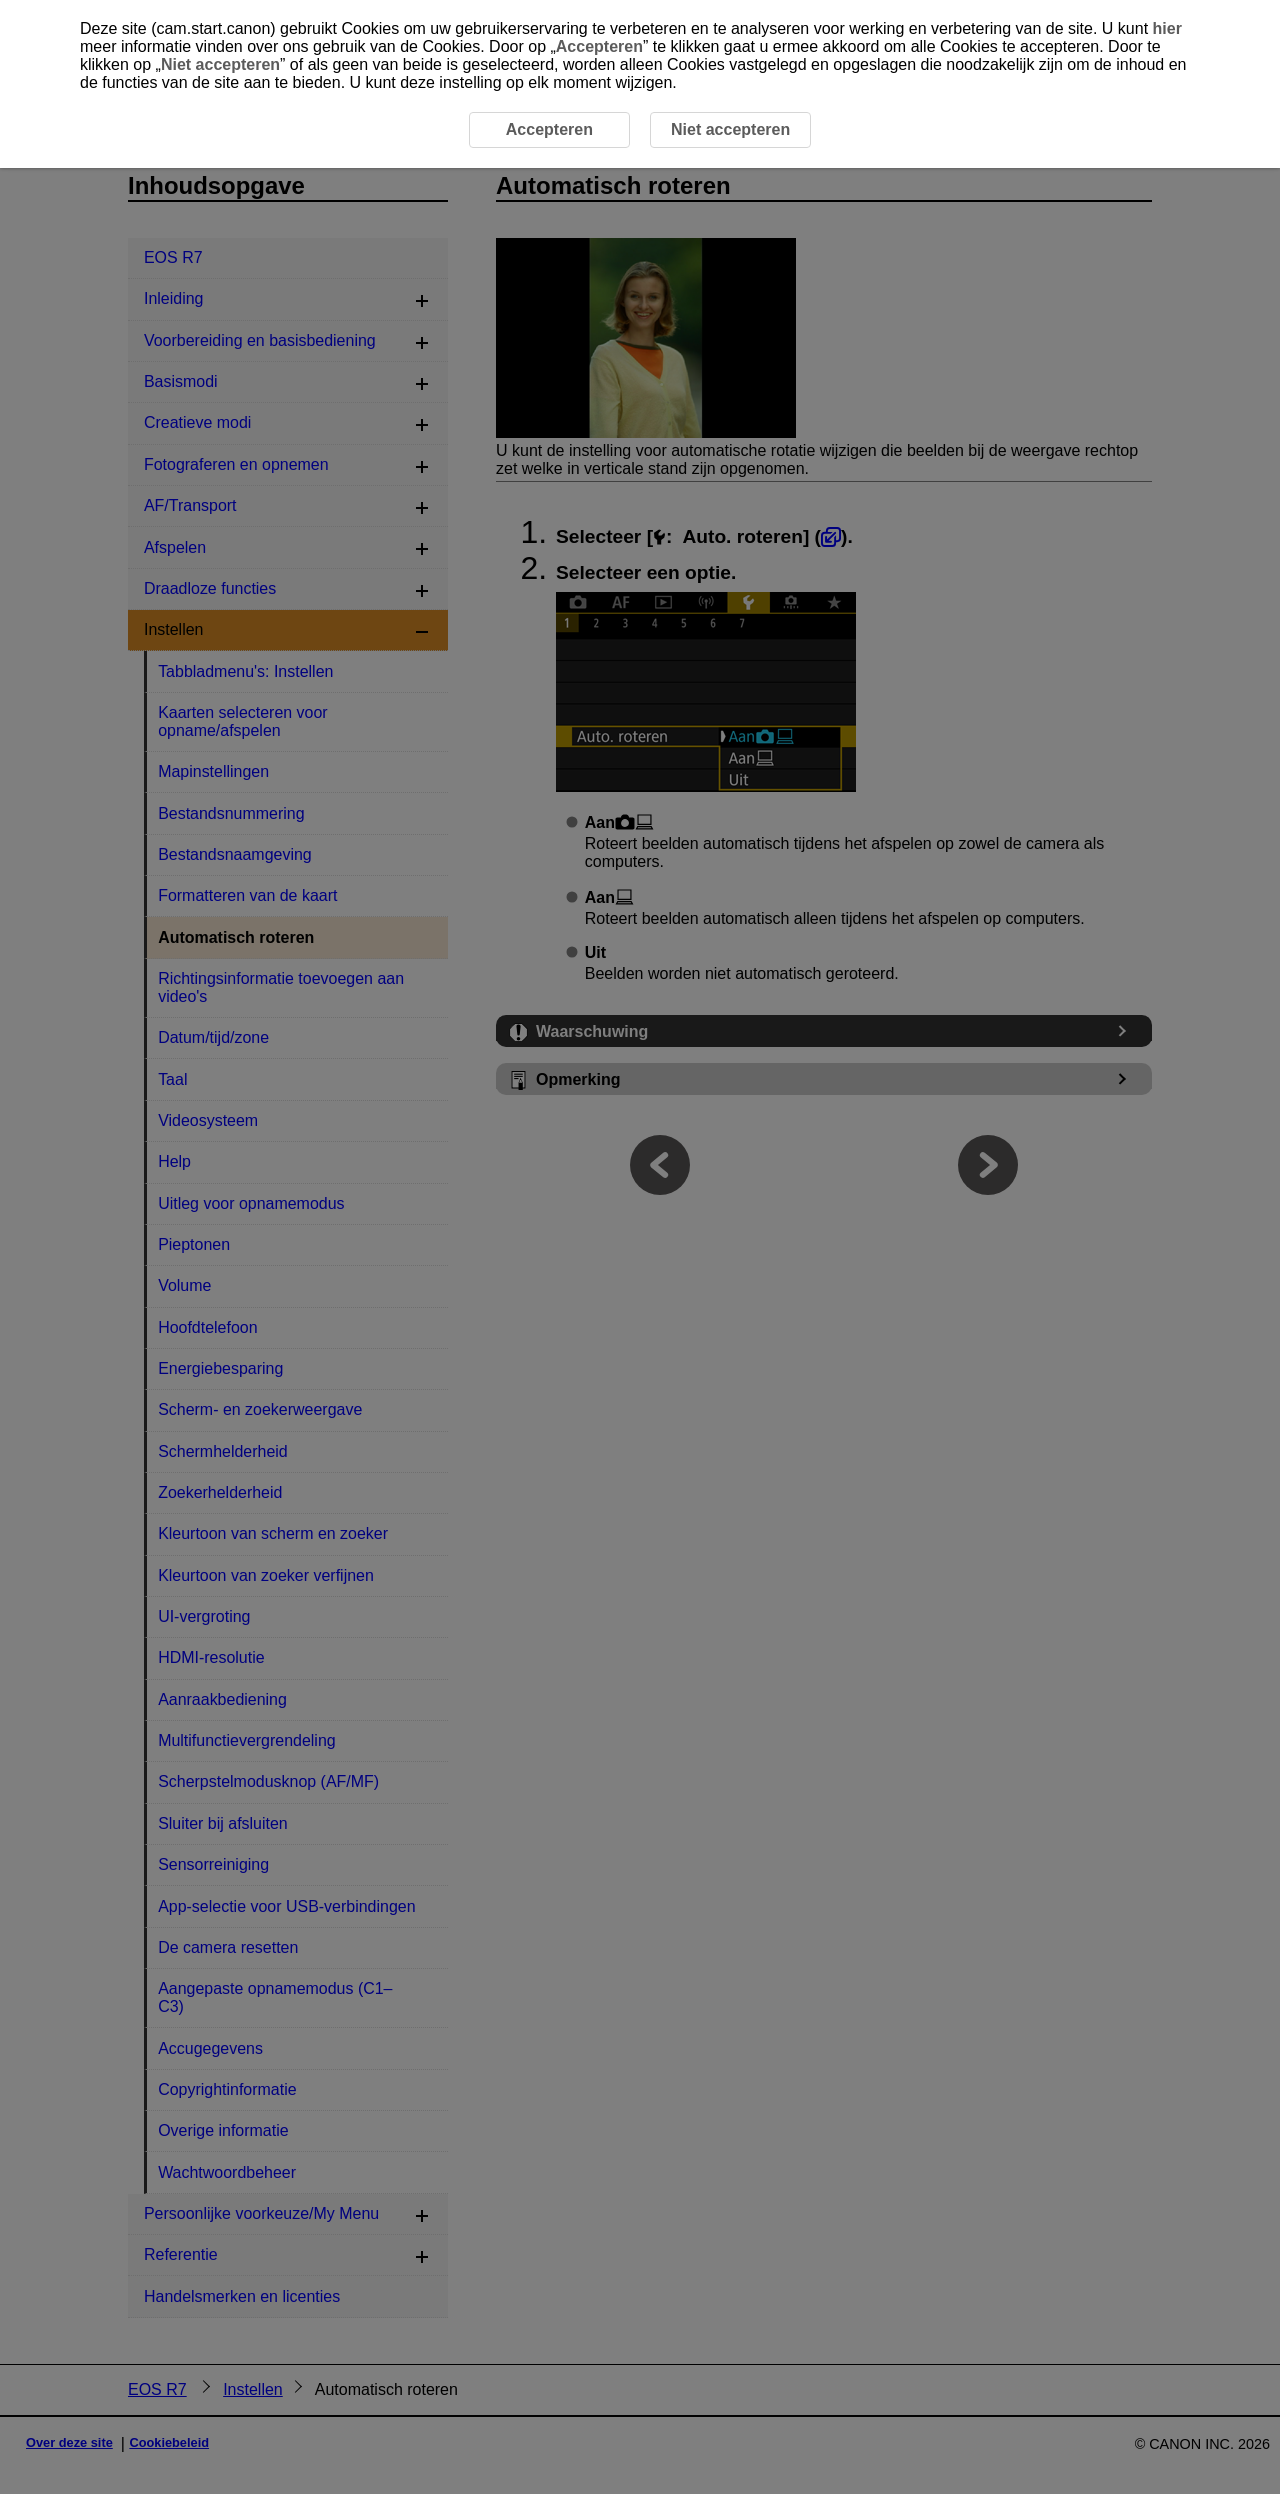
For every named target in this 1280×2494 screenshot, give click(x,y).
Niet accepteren (220, 64)
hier (1167, 28)
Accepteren (599, 46)
